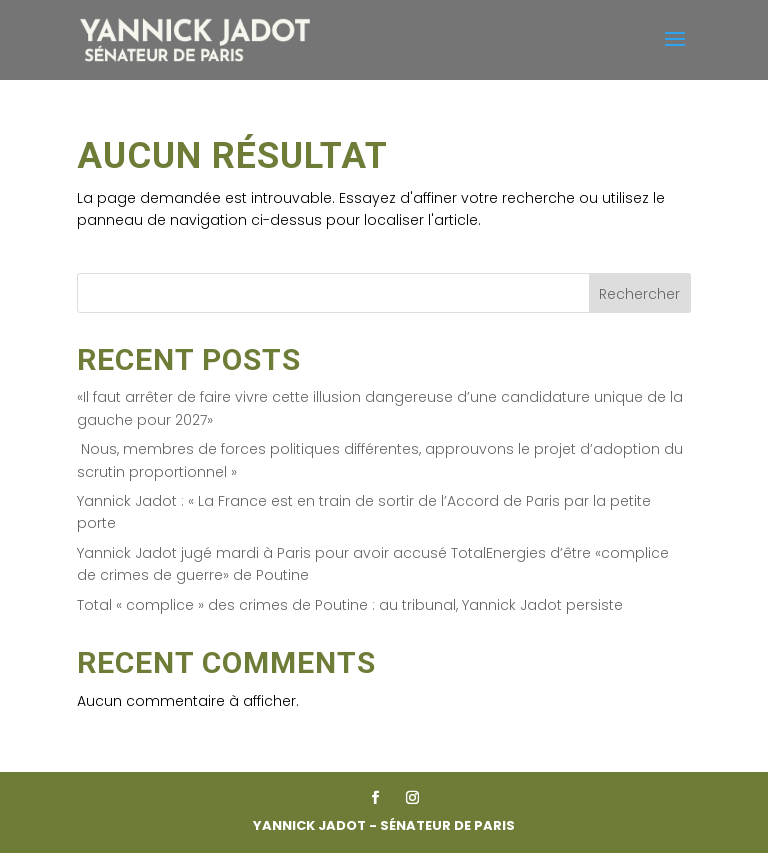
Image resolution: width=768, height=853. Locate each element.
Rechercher (639, 294)
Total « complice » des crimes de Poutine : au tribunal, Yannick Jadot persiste (350, 605)
